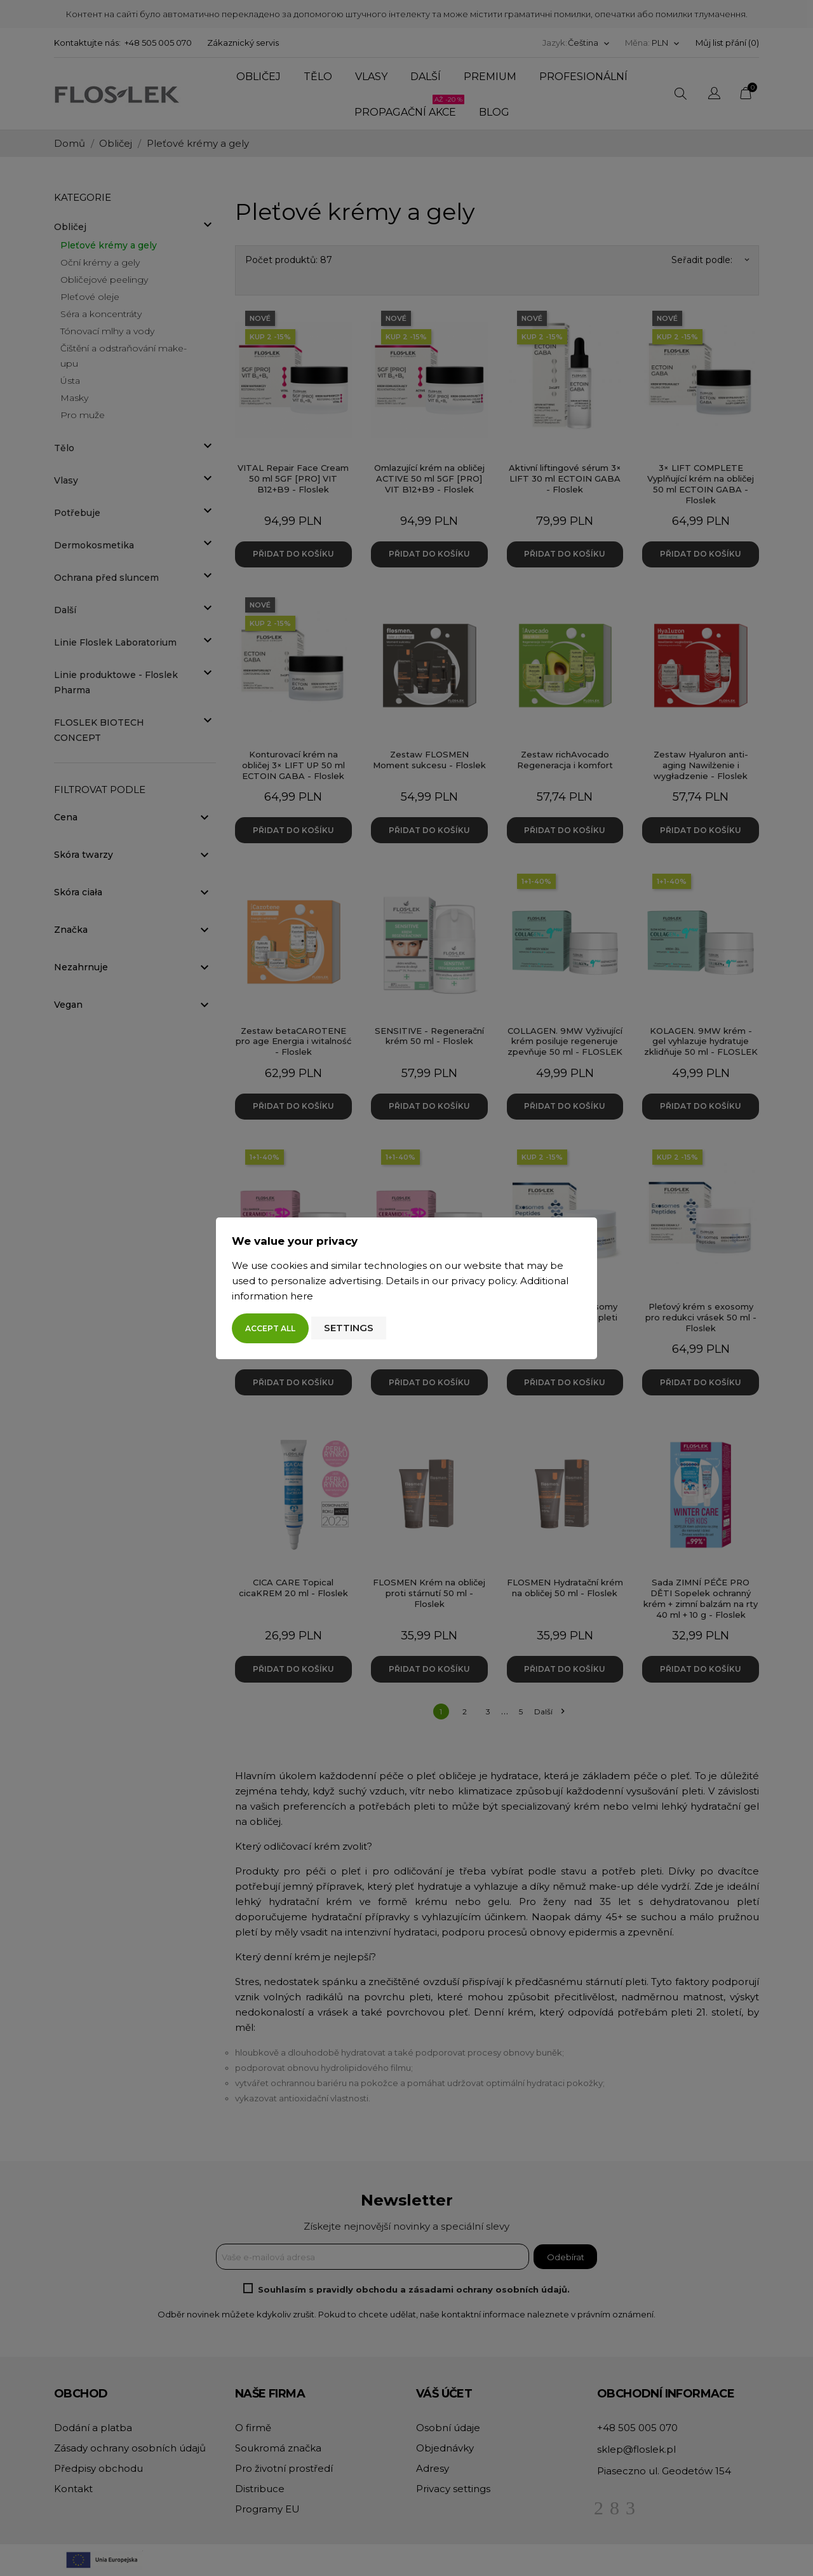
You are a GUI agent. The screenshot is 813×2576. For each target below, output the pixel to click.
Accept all (270, 1328)
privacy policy (483, 1281)
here (301, 1296)
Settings (348, 1328)
